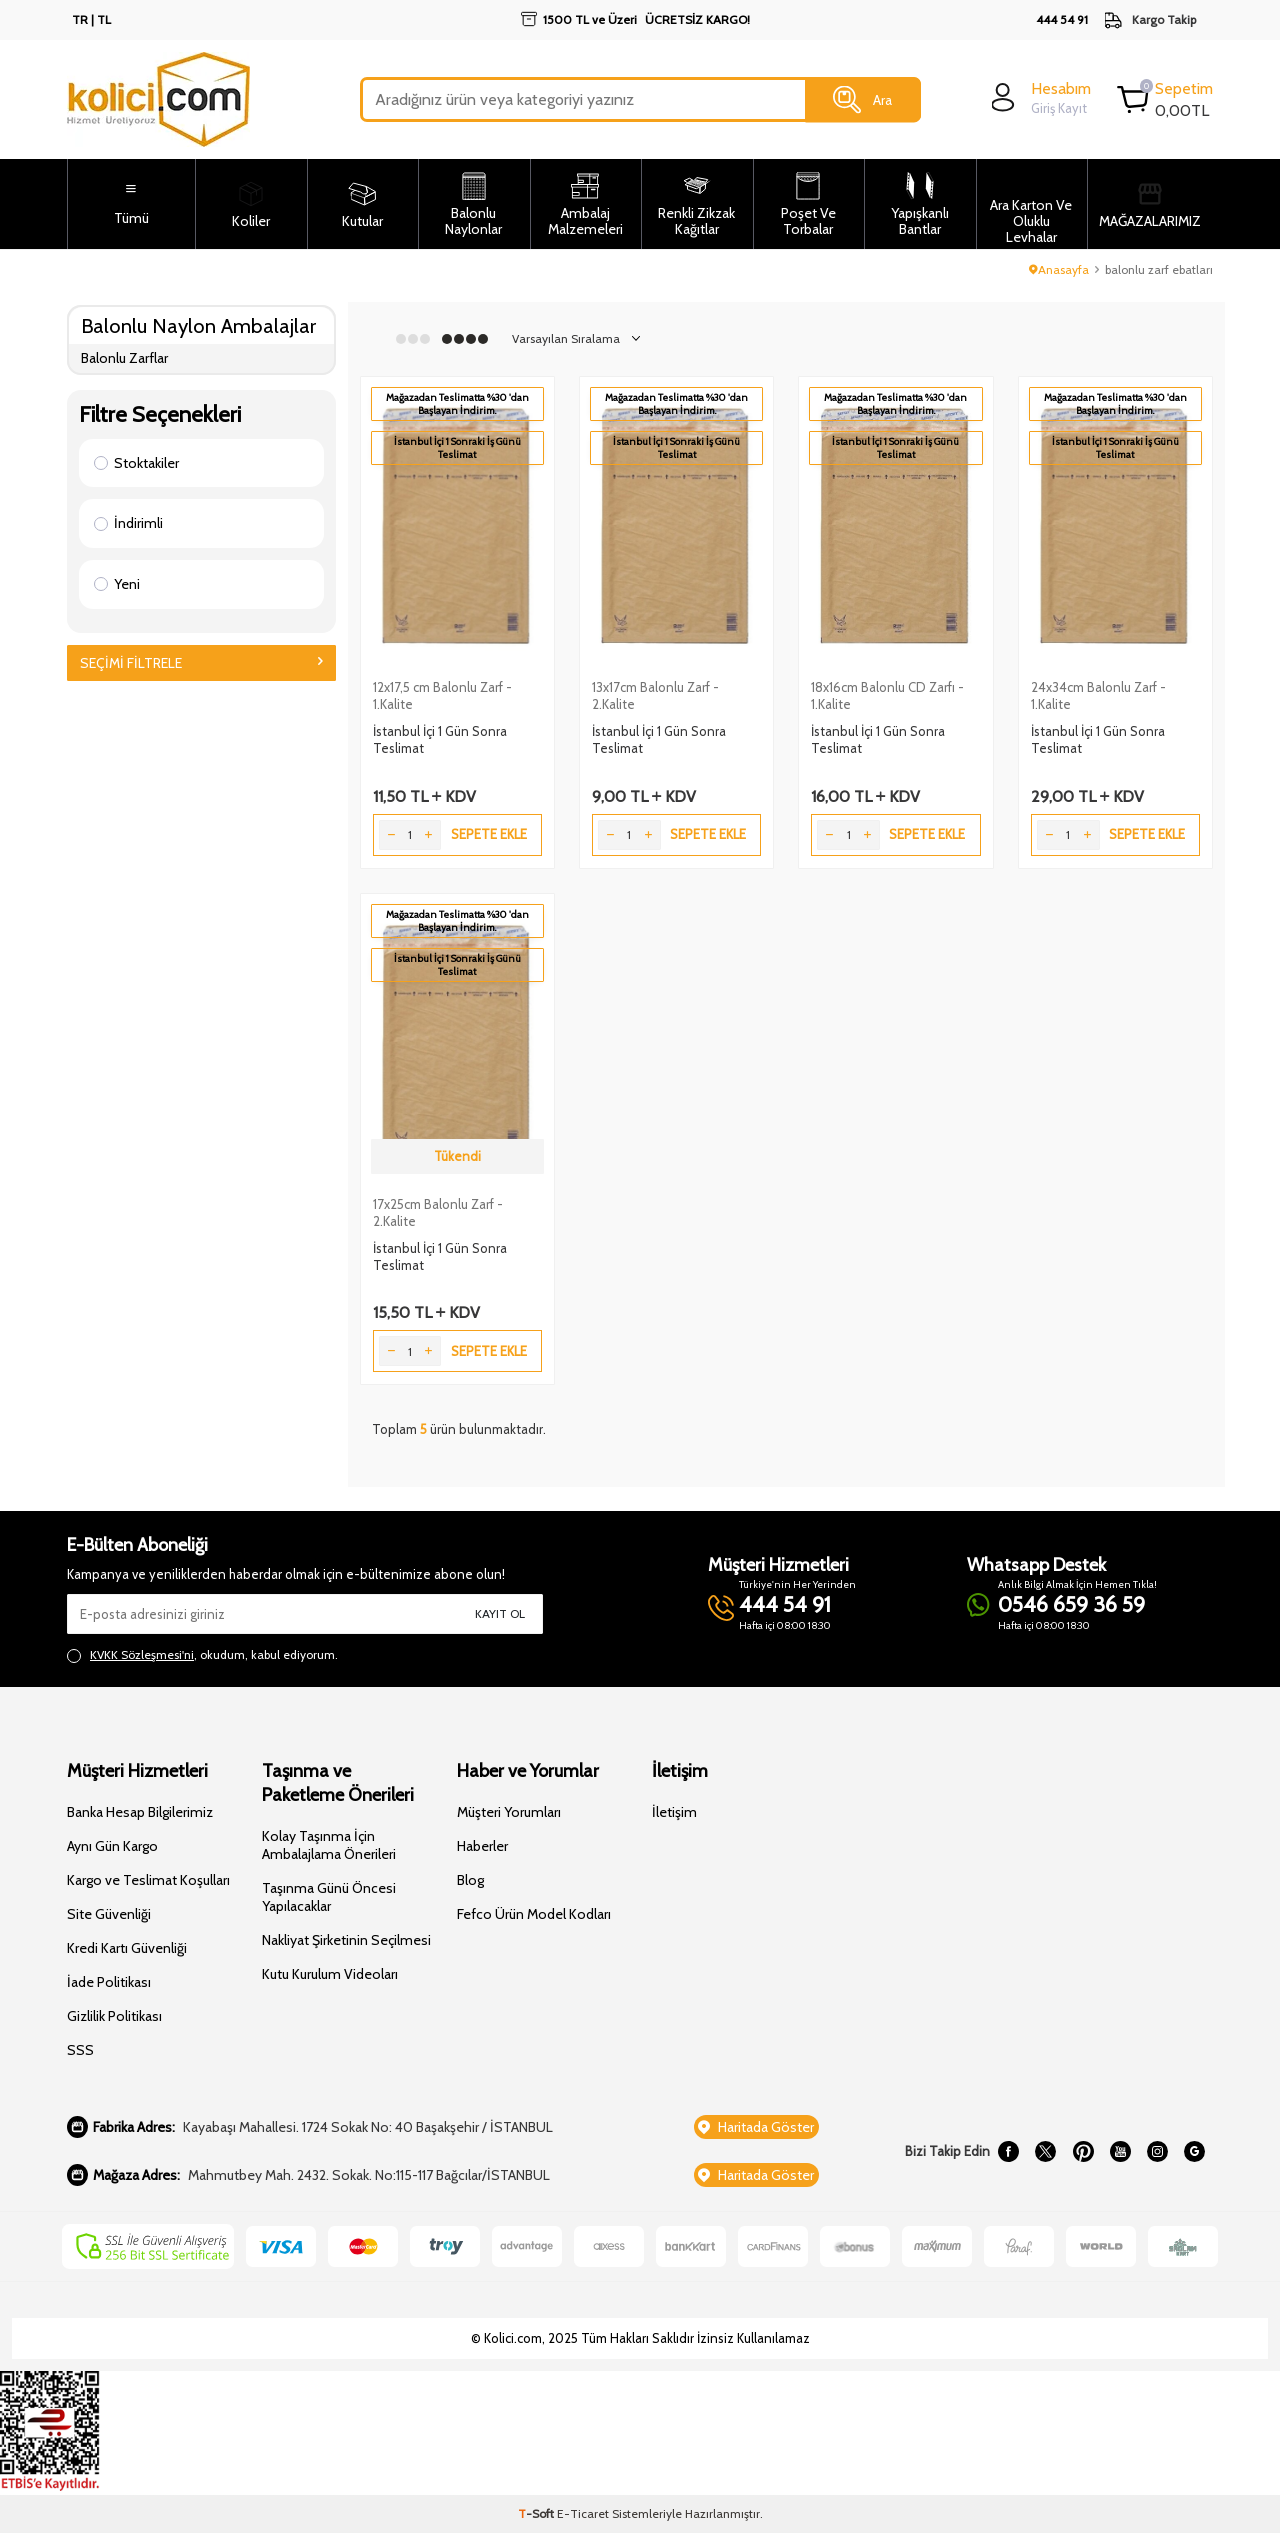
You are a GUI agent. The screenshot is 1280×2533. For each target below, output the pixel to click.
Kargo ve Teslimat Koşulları (148, 1880)
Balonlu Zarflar (124, 358)
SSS (80, 2050)
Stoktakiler (136, 463)
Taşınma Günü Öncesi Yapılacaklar (329, 1897)
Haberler (482, 1846)
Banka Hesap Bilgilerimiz (140, 1812)
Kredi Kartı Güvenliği (127, 1948)
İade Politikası (109, 1982)
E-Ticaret (583, 2513)
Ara (862, 100)
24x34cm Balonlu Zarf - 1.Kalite (1098, 695)
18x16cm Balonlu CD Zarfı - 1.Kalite (887, 695)
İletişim (674, 1812)
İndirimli (128, 523)
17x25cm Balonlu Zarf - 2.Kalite (438, 1212)
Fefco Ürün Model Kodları (534, 1914)
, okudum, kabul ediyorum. (202, 1655)
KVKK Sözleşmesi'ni (142, 1654)
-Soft (537, 2513)
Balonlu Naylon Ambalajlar (198, 325)
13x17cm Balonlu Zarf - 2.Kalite (655, 695)
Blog (470, 1880)
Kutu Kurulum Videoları (330, 1974)
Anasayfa (1059, 269)
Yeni (117, 584)
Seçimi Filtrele (201, 663)
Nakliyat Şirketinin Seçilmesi (346, 1940)
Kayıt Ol (500, 1613)
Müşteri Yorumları (509, 1812)
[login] (1038, 97)
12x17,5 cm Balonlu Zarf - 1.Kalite (442, 695)
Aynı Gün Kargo (112, 1846)
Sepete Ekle (489, 834)
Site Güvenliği (109, 1914)
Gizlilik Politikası (114, 2016)
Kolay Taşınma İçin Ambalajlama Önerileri (329, 1845)
